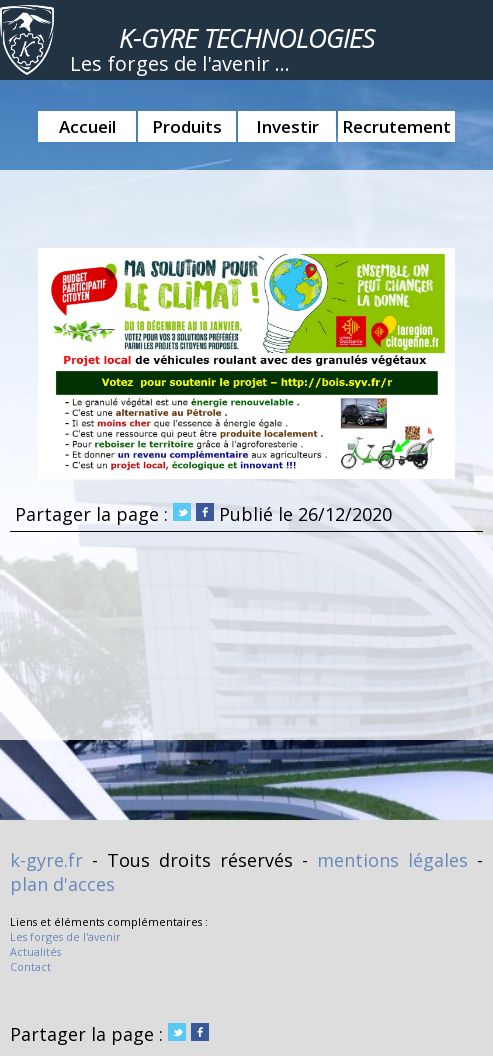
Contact (30, 966)
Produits (187, 126)
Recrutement (396, 126)
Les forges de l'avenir (65, 936)
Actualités (35, 951)
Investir (287, 126)
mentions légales (392, 860)
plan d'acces (62, 884)
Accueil (87, 126)
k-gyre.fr (46, 860)
